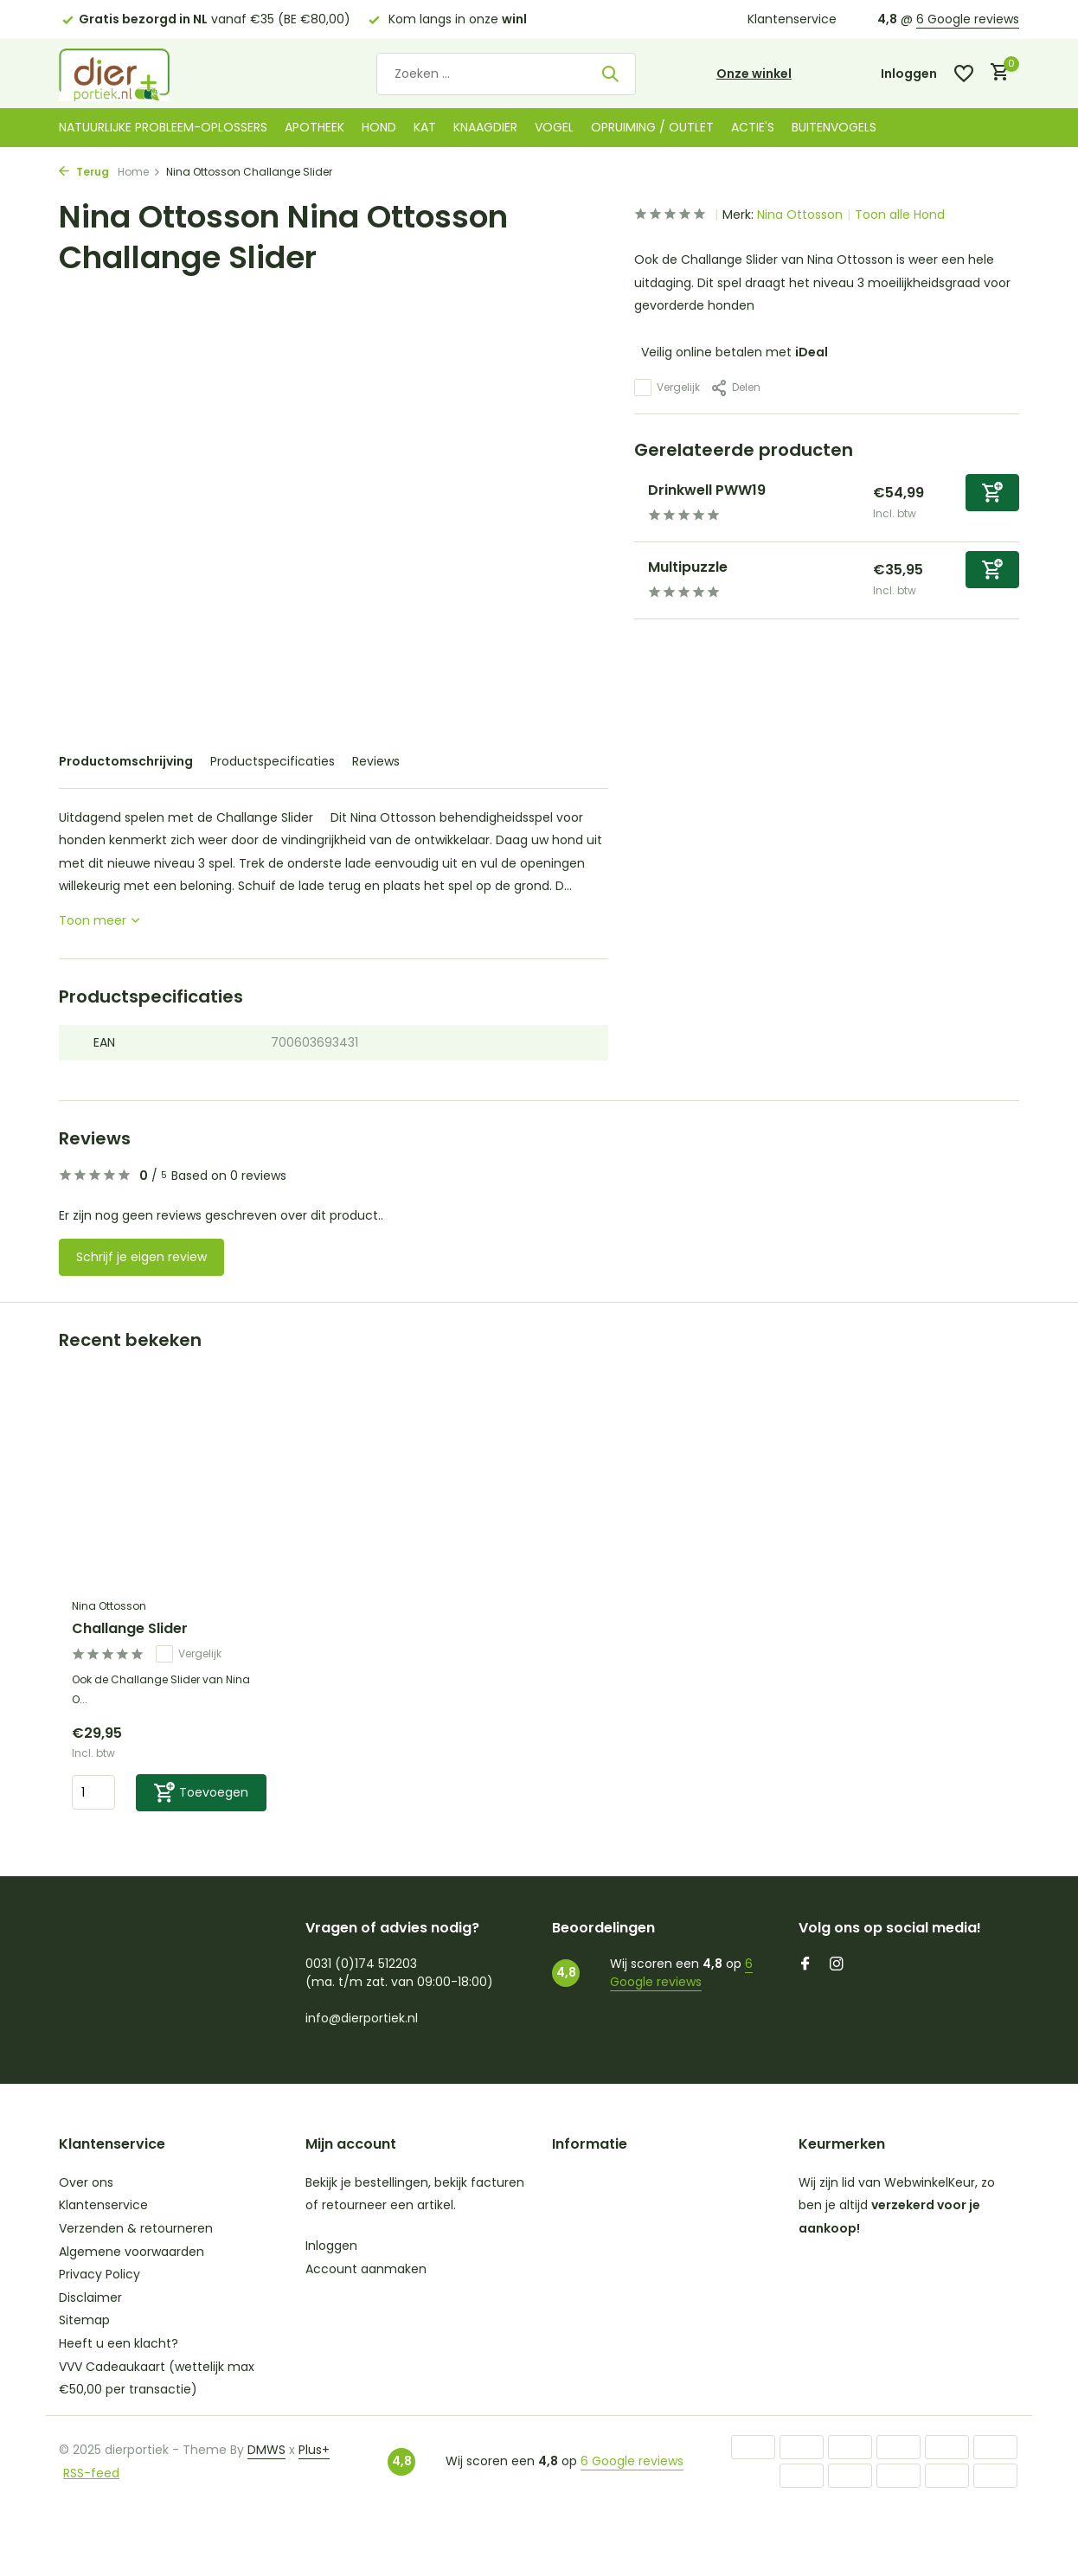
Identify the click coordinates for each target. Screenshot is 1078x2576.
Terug (84, 171)
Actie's (752, 127)
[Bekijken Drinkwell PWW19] (634, 503)
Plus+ (314, 2449)
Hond (379, 127)
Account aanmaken (366, 2269)
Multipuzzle (688, 567)
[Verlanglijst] (963, 73)
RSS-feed (91, 2473)
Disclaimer (90, 2297)
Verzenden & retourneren (136, 2228)
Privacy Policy (99, 2274)
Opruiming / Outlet (652, 127)
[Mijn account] (909, 74)
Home (139, 171)
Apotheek (314, 127)
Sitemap (84, 2320)
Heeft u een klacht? (118, 2343)
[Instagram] (837, 1965)
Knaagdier (485, 127)
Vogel (554, 127)
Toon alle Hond (900, 214)
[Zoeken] (506, 74)
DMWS (266, 2449)
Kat (425, 127)
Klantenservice (792, 19)
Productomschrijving (126, 761)
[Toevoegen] (992, 492)
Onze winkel (754, 73)
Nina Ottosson (800, 214)
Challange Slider (130, 1629)
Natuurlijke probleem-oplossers (163, 127)
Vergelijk (667, 387)
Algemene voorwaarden (131, 2251)
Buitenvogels (834, 127)
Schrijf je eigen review (141, 1257)
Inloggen (331, 2245)
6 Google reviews (967, 19)
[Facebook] (805, 1965)
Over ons (86, 2182)
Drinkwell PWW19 (707, 490)
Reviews (376, 761)
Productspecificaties (272, 761)
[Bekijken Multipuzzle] (634, 580)
